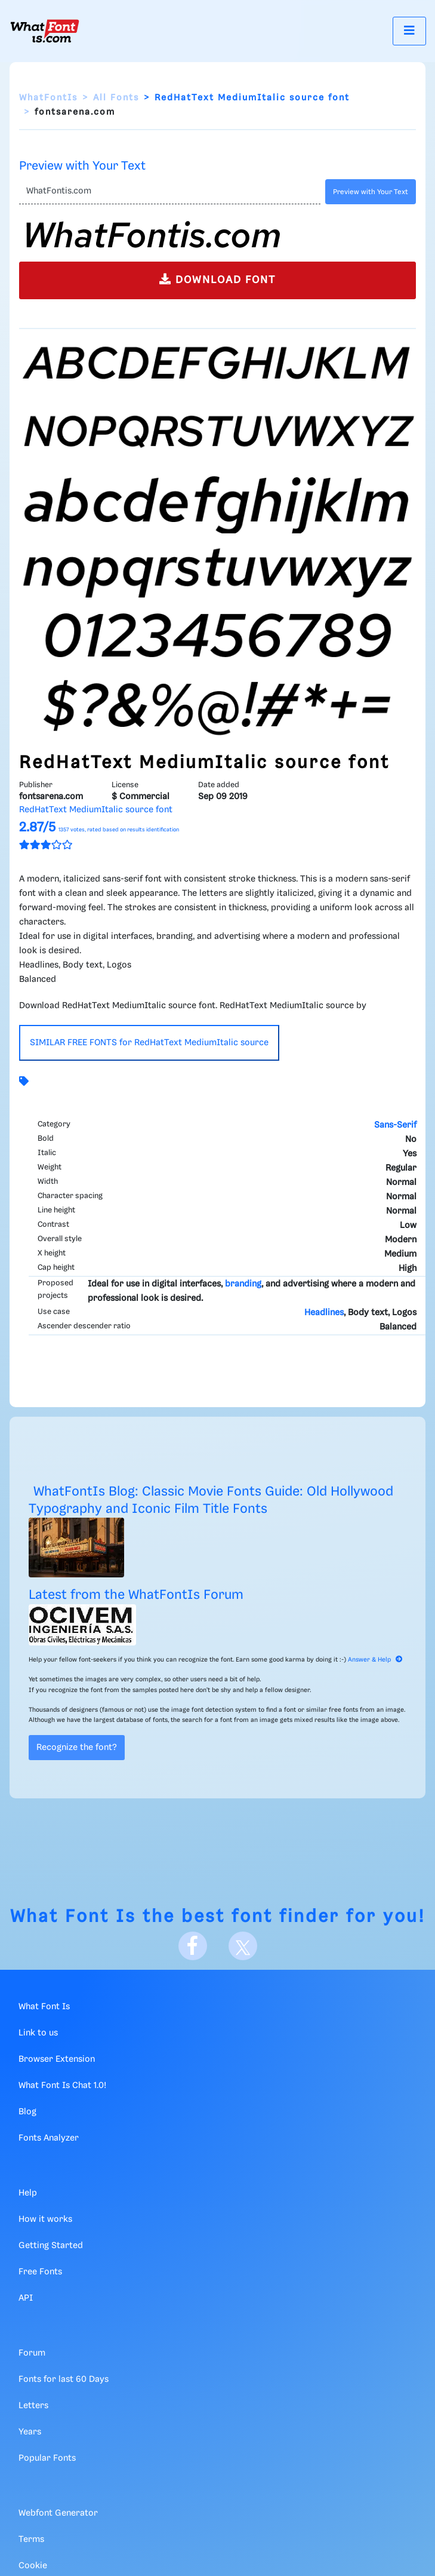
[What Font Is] (45, 31)
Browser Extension (56, 2059)
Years (29, 2432)
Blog (27, 2112)
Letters (33, 2406)
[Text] (169, 191)
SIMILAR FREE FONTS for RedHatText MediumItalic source (149, 1043)
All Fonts (116, 98)
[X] (243, 1946)
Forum (31, 2353)
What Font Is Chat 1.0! (62, 2085)
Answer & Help (375, 1659)
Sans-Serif (395, 1125)
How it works (45, 2219)
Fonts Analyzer (48, 2138)
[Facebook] (192, 1946)
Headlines (324, 1313)
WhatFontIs (48, 98)
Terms (31, 2539)
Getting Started (50, 2245)
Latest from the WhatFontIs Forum (136, 1595)
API (25, 2298)
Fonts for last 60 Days (63, 2379)
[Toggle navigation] (409, 31)
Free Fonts (40, 2272)
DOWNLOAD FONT (217, 279)
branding (243, 1284)
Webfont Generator (58, 2513)
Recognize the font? (76, 1747)
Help (27, 2193)
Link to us (38, 2033)
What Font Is (73, 1917)
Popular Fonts (47, 2458)
